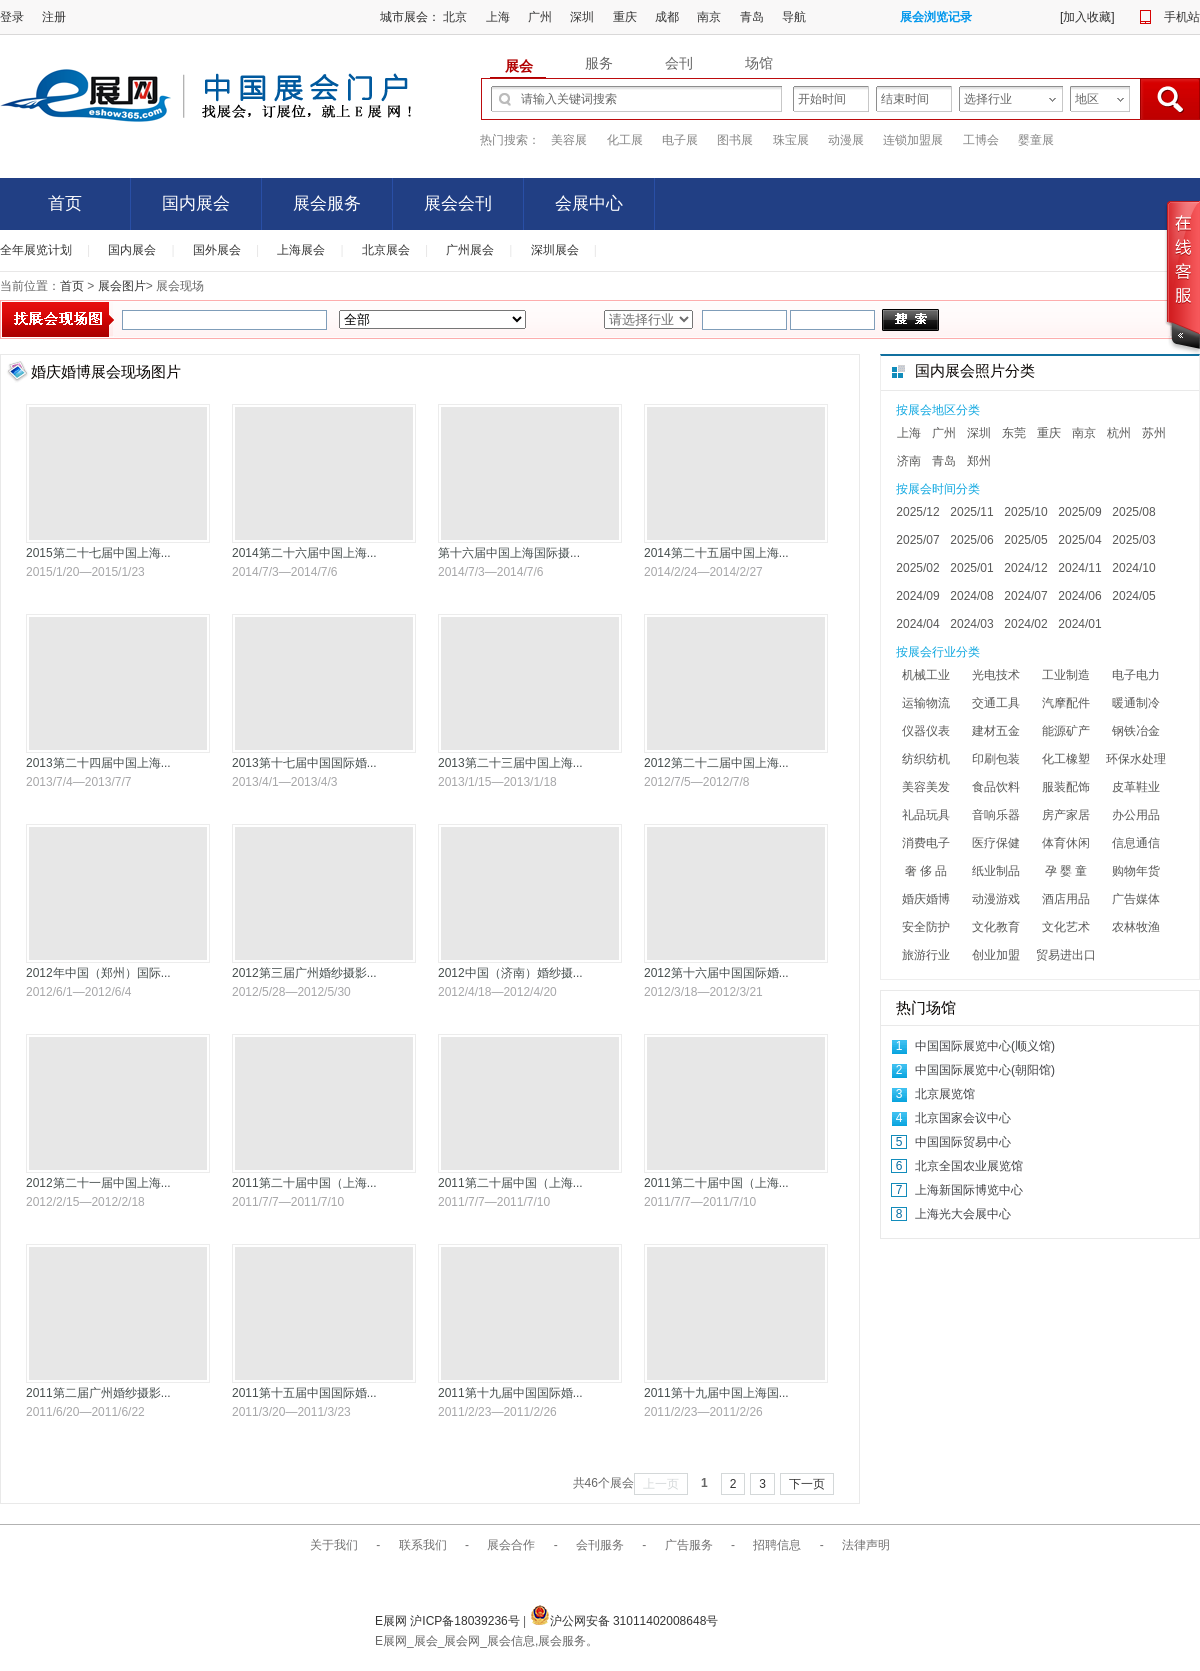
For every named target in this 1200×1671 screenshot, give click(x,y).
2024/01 (1079, 624)
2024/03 (971, 624)
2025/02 (917, 568)
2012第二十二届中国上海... (716, 763)
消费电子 (926, 843)
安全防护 (926, 927)
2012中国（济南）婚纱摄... (510, 973)
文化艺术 (1066, 927)
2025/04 (1079, 540)
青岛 (752, 17)
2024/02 (1025, 624)
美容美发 (926, 787)
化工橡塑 (1066, 759)
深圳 (582, 17)
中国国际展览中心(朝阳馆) (985, 1070)
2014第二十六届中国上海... (304, 553)
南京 (709, 17)
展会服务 (327, 203)
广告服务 (689, 1545)
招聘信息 (777, 1545)
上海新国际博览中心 (969, 1190)
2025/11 (971, 512)
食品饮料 (996, 787)
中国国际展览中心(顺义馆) (985, 1046)
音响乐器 (996, 815)
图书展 (735, 140)
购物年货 (1136, 871)
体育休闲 (1066, 843)
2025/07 (917, 540)
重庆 (625, 17)
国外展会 (217, 250)
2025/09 (1079, 512)
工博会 (981, 140)
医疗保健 (996, 843)
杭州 (1119, 433)
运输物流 (926, 703)
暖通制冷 (1136, 703)
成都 (667, 17)
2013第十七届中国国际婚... (304, 763)
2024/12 (1025, 568)
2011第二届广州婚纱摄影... (98, 1393)
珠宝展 (791, 140)
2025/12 (917, 512)
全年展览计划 (36, 250)
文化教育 (996, 927)
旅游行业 (926, 955)
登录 (12, 17)
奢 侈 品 (926, 871)
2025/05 (1025, 540)
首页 (65, 203)
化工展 (625, 140)
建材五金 (996, 731)
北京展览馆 (945, 1094)
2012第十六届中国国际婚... (716, 973)
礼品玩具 (926, 815)
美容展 (569, 140)
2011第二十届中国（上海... (304, 1183)
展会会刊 (458, 203)
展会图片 (119, 286)
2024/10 (1133, 568)
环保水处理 (1136, 759)
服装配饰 (1066, 787)
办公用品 (1136, 815)
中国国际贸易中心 (963, 1142)
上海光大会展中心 (963, 1214)
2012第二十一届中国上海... (98, 1183)
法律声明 (866, 1545)
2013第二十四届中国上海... (98, 763)
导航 (794, 17)
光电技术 (996, 675)
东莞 (1014, 433)
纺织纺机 (926, 759)
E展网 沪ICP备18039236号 (449, 1621)
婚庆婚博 (926, 899)
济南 (909, 461)
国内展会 (196, 203)
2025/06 (971, 540)
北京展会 (386, 250)
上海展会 (301, 250)
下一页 (807, 1484)
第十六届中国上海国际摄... (509, 553)
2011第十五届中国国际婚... (304, 1393)
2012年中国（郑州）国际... (98, 973)
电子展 (680, 140)
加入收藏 (1087, 17)
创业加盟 (996, 955)
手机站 (1182, 17)
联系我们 (423, 1545)
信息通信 (1136, 843)
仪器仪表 (926, 731)
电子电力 (1136, 675)
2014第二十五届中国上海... (716, 553)
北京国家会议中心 (963, 1118)
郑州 (979, 461)
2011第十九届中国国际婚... (510, 1393)
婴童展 (1036, 140)
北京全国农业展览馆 (969, 1166)
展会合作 (511, 1545)
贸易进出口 (1066, 955)
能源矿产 (1066, 731)
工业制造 (1066, 675)
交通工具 (996, 703)
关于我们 (334, 1545)
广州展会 (470, 250)
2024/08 (971, 596)
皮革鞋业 (1136, 787)
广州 (540, 17)
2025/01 (971, 568)
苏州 (1154, 433)
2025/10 (1025, 512)
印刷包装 (996, 759)
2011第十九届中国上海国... (716, 1393)
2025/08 (1133, 512)
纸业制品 (996, 871)
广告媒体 (1136, 899)
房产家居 (1066, 815)
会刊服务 (600, 1545)
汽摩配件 (1066, 703)
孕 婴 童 (1066, 871)
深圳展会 (555, 250)
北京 (455, 17)
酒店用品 (1066, 899)
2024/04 (917, 624)
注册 (54, 17)
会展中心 (589, 203)
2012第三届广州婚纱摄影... (304, 973)
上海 (498, 17)
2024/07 (1025, 596)
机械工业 (926, 675)
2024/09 (917, 596)
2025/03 (1133, 540)
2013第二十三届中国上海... (510, 763)
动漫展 (846, 140)
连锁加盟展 (913, 140)
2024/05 (1133, 596)
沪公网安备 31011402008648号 (624, 1621)
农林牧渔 (1136, 927)
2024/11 (1079, 568)
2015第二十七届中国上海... (98, 553)
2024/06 (1079, 596)
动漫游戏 (996, 899)
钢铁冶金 (1136, 731)
